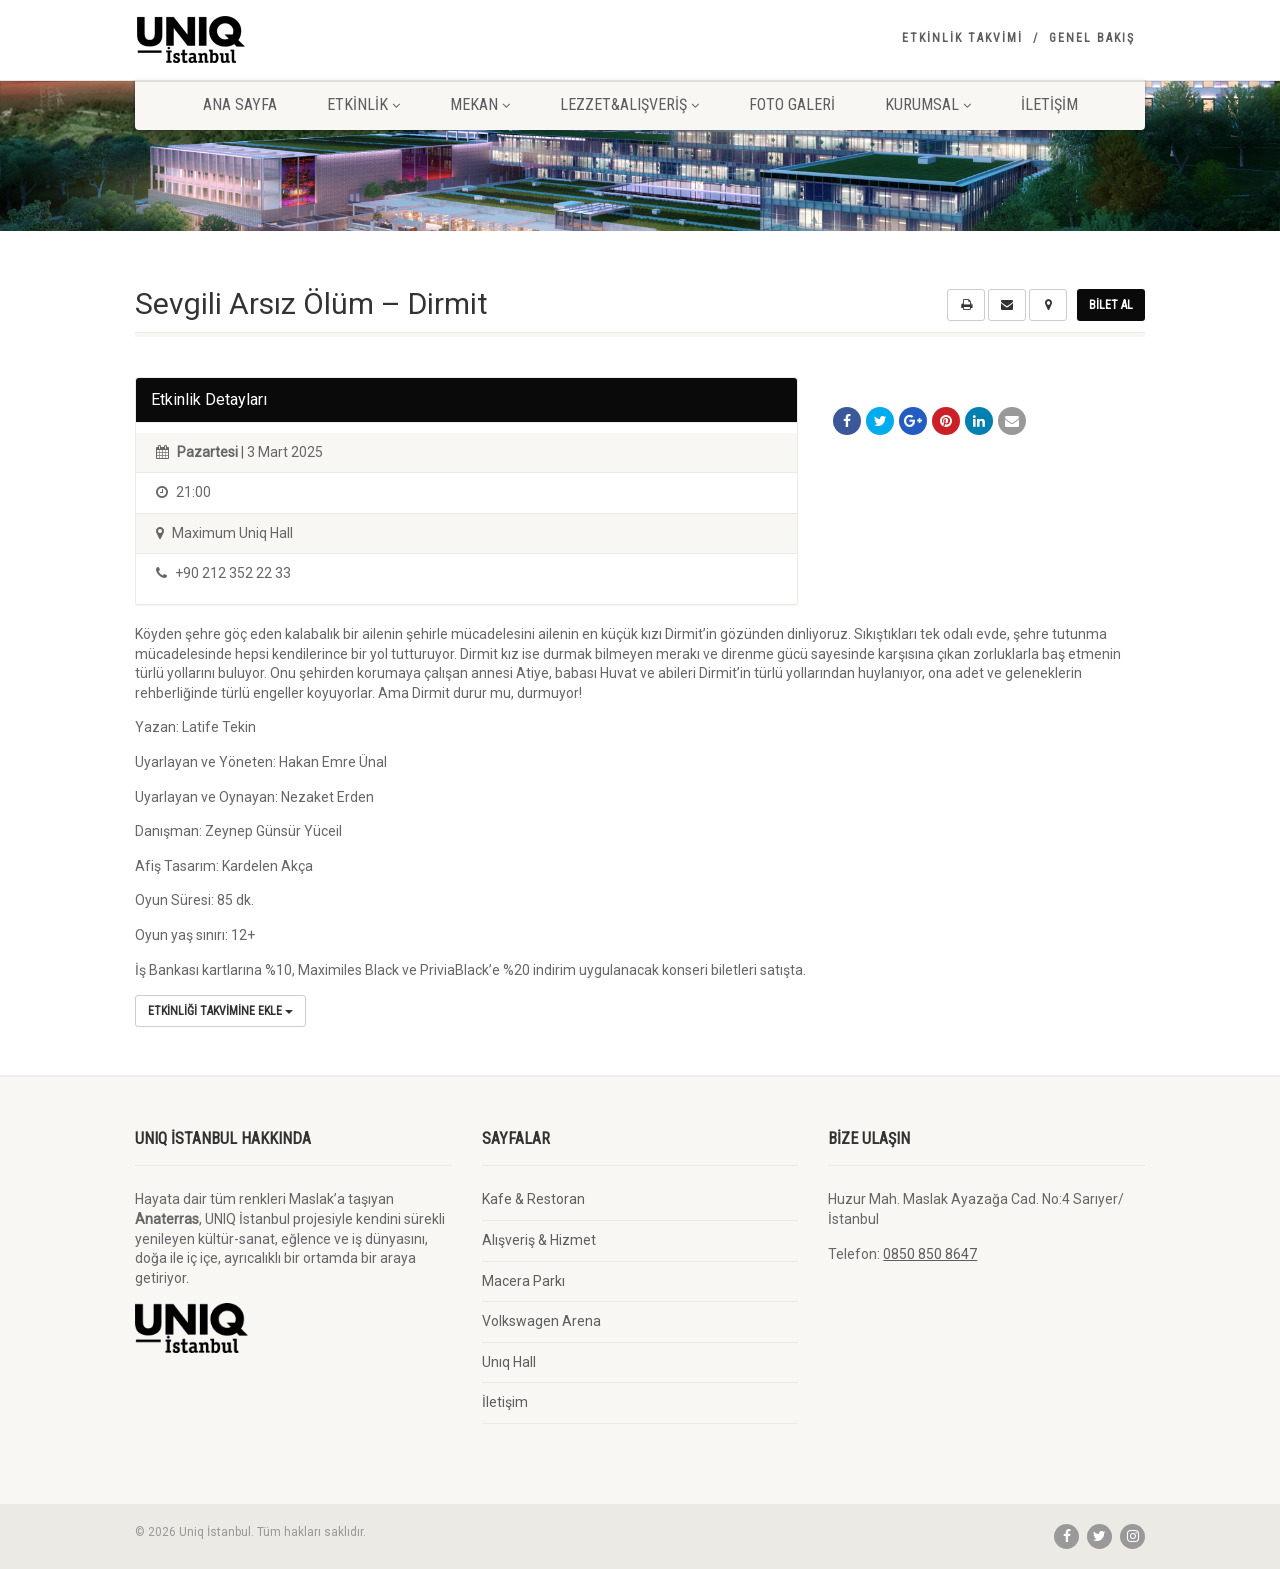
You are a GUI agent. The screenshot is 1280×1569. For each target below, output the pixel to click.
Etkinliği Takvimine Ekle (220, 1011)
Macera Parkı (523, 1281)
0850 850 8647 (930, 1254)
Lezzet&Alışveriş (629, 104)
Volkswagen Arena (541, 1321)
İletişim (1049, 104)
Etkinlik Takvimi (962, 38)
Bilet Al (1111, 305)
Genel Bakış (1092, 38)
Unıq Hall (509, 1362)
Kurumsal (928, 104)
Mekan (480, 104)
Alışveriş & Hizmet (539, 1240)
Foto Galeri (792, 104)
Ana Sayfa (240, 104)
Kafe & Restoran (533, 1199)
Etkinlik (363, 104)
